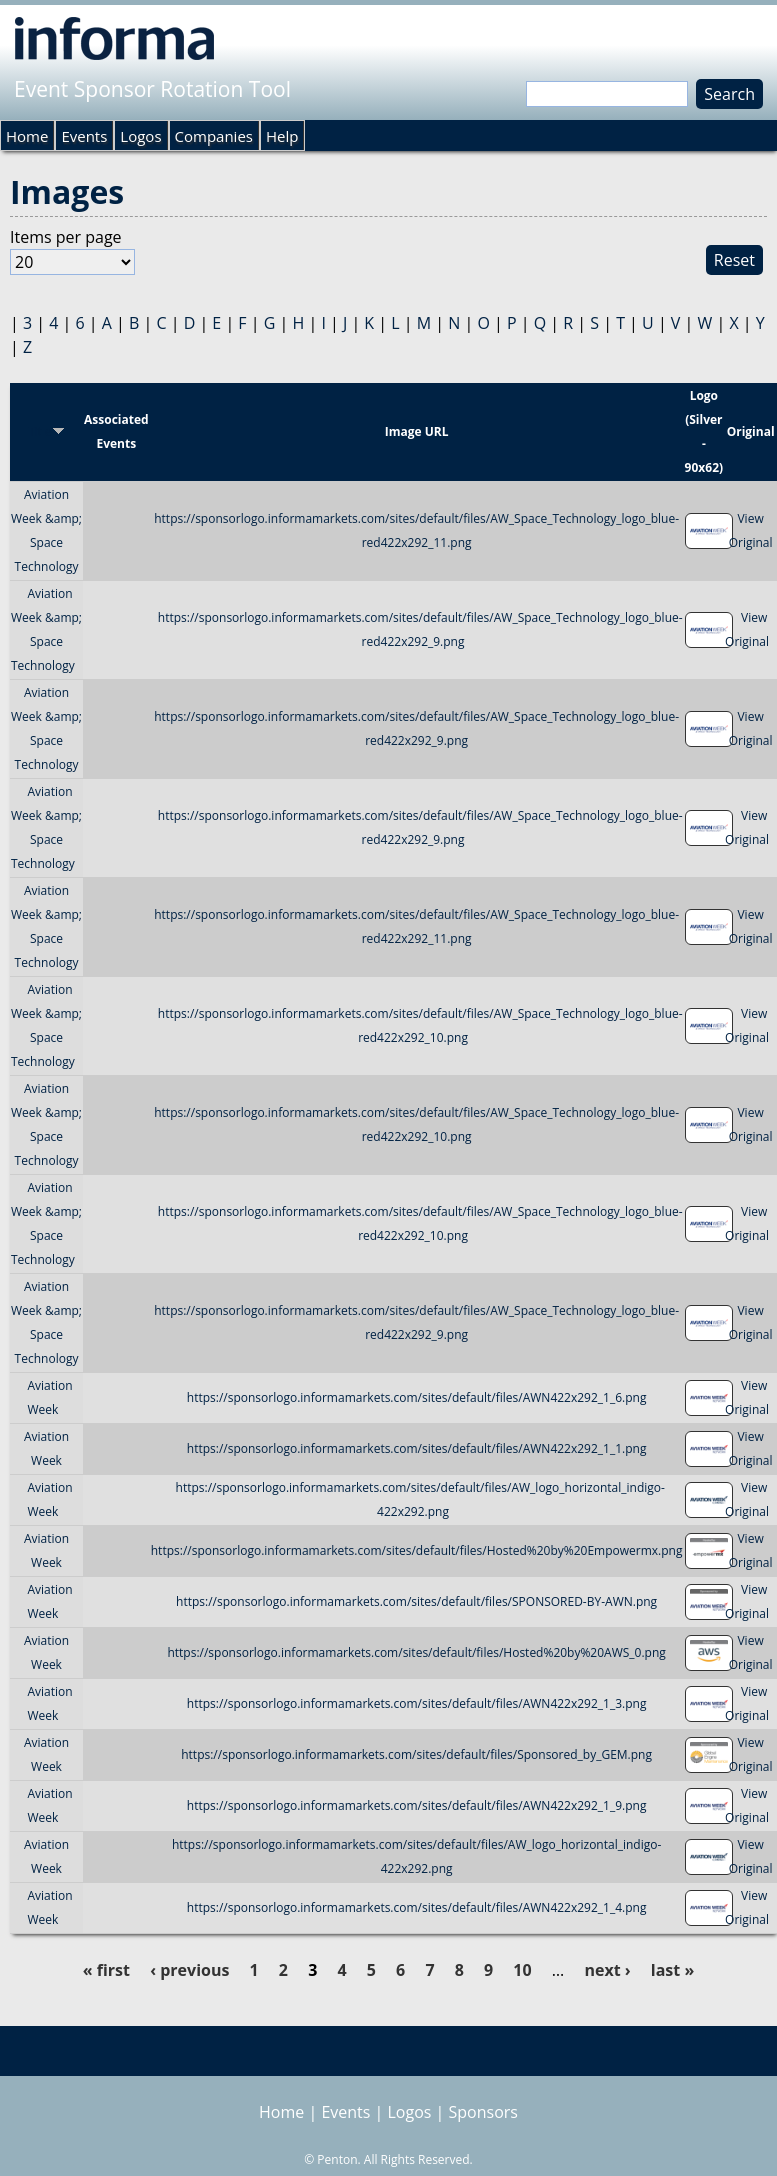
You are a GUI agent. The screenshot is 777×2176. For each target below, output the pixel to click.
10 (522, 1970)
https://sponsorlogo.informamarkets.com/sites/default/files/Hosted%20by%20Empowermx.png (417, 1550)
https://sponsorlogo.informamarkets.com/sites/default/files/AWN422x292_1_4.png (417, 1907)
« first (106, 1970)
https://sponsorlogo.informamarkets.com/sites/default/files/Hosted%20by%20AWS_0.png (416, 1652)
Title (46, 431)
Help (282, 136)
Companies (214, 136)
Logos (140, 136)
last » (672, 1970)
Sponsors (483, 2112)
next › (607, 1970)
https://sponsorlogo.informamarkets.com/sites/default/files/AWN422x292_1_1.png (417, 1448)
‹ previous (189, 1970)
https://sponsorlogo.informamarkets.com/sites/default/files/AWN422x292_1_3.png (417, 1703)
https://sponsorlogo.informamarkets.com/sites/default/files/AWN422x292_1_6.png (417, 1397)
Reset (734, 260)
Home (27, 136)
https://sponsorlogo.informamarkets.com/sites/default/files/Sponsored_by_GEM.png (416, 1754)
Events (84, 136)
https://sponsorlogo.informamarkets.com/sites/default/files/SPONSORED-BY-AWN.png (416, 1601)
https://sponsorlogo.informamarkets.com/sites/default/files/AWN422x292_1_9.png (417, 1805)
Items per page (66, 237)
